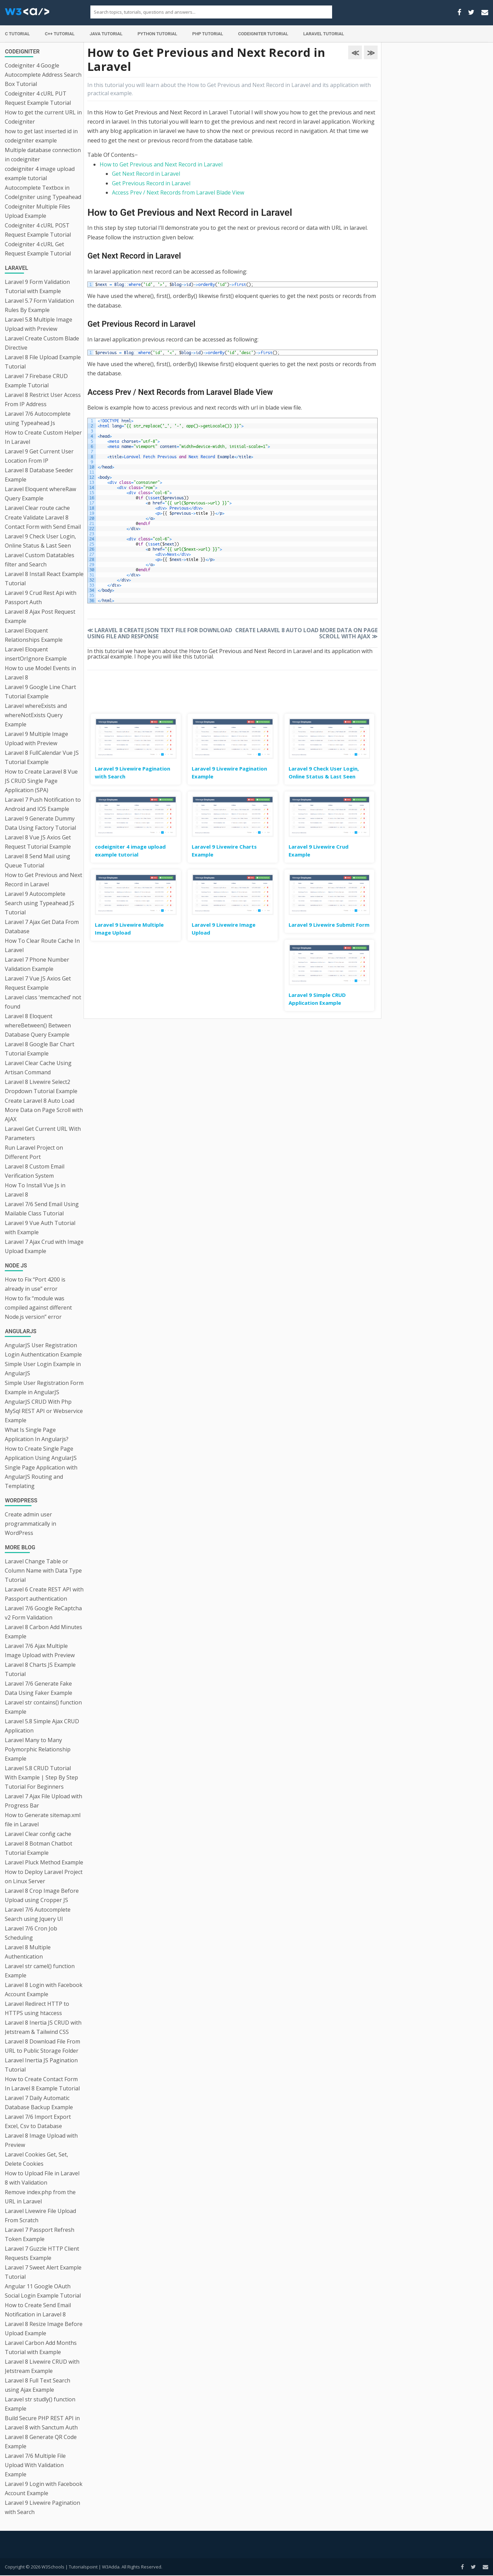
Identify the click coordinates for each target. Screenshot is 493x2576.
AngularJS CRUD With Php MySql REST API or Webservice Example (44, 1411)
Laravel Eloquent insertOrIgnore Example (36, 654)
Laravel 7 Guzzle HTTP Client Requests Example (42, 2253)
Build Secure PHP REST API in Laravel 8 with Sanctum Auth (42, 2422)
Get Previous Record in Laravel (151, 183)
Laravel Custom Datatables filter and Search (39, 559)
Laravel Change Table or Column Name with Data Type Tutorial (43, 1571)
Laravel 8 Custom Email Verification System (34, 1171)
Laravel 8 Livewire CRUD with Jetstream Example (42, 2366)
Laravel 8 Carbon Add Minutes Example (43, 1631)
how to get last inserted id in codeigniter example (41, 135)
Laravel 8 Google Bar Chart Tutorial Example (39, 1048)
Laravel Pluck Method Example (44, 1862)
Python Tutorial (157, 33)
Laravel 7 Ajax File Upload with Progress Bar (43, 1800)
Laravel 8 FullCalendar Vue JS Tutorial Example (42, 757)
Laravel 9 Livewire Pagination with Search (42, 2507)
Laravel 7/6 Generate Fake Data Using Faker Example (38, 1688)
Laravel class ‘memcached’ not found (43, 1001)
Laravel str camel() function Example (40, 1970)
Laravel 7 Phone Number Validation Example (37, 964)
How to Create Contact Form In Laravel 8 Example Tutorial (42, 2083)
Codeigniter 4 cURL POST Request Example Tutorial (38, 230)
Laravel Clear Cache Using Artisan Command (38, 1067)
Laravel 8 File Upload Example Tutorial (43, 361)
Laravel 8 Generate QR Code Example (41, 2441)
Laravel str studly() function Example (40, 2404)
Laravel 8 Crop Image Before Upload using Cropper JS (42, 1895)
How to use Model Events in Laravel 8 (40, 672)
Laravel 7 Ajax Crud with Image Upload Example (44, 1246)
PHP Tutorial (207, 33)
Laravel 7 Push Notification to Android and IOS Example (43, 804)
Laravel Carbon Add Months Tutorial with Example (41, 2347)
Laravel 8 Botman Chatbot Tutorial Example (38, 1848)
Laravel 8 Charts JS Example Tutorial (40, 1669)
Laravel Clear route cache (37, 508)
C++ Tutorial (60, 33)
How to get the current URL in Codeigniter (43, 117)
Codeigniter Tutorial (263, 33)
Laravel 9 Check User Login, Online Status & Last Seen (40, 541)
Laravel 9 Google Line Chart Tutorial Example (40, 691)
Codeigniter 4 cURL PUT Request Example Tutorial (38, 98)
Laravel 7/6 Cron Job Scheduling (31, 1933)
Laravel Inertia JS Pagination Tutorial (41, 2064)
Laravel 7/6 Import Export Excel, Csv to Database (38, 2121)
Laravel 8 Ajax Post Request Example (40, 616)
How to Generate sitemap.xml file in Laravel (42, 1819)
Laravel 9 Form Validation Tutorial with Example (37, 286)
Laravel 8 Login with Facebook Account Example (44, 1989)
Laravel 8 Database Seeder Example (39, 474)
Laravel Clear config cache (38, 1834)
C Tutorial (17, 33)
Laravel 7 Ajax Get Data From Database (42, 926)
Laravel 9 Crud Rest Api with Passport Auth (40, 597)
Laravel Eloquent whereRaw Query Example (40, 493)
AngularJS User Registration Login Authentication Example (43, 1349)
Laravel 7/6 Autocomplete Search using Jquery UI (38, 1914)
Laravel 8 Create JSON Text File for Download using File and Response (159, 633)
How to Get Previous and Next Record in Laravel (43, 879)
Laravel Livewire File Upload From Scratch (40, 2215)
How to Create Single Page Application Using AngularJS (41, 1453)
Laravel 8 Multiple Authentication (28, 1951)
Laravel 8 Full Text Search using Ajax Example (37, 2385)
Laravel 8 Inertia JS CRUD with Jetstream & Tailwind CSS (43, 2027)
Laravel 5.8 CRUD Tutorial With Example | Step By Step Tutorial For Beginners (41, 1777)
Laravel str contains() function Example (43, 1707)
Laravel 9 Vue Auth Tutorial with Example (40, 1227)
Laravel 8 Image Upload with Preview (41, 2140)
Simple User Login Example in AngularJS (43, 1368)
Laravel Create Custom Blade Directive (42, 343)
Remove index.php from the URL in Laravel (40, 2196)
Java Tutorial (106, 33)
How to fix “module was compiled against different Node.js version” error (38, 1308)
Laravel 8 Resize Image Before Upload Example (44, 2328)
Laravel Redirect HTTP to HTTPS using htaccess (37, 2008)
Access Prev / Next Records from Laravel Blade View (178, 192)
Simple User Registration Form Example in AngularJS (44, 1387)
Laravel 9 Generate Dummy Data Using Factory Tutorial (40, 823)
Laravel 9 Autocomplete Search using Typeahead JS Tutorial (39, 903)
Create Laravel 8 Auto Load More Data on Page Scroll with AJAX (44, 1110)
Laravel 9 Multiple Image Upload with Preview (36, 738)
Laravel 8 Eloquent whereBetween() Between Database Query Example (38, 1025)
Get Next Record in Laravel (146, 173)
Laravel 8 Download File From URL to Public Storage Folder (42, 2046)
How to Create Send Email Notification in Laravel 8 (38, 2309)
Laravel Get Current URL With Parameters (43, 1133)
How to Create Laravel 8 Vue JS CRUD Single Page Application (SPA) (41, 781)
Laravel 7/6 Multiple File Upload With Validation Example (35, 2465)
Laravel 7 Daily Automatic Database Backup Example (39, 2102)
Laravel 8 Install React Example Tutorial (44, 578)
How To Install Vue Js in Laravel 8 (35, 1189)
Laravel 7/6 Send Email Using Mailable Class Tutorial (42, 1208)
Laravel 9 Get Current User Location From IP (39, 456)
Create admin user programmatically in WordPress (30, 1524)
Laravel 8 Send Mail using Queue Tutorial (37, 860)
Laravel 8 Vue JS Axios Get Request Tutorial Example (38, 842)
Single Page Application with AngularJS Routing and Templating (41, 1477)
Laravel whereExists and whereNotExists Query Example (36, 715)
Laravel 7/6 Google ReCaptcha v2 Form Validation (43, 1612)
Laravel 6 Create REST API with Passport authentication (44, 1594)
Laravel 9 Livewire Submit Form (329, 924)
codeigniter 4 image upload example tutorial (40, 173)
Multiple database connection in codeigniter (43, 154)
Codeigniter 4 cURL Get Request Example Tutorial (38, 248)
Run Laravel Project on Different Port (34, 1152)
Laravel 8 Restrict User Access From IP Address (43, 399)
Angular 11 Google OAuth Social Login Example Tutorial (43, 2291)
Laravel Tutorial (323, 33)
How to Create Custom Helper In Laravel (43, 437)
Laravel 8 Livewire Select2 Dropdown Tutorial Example (41, 1086)
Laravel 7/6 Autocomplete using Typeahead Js (38, 418)
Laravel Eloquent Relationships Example (34, 635)
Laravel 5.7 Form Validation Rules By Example (39, 305)
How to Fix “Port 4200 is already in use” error (35, 1284)
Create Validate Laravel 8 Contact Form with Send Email (43, 522)
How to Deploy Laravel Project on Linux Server (44, 1876)
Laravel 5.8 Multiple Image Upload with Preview (38, 324)
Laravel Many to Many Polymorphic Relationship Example (38, 1749)
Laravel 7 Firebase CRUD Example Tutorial (36, 380)
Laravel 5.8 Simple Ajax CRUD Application (42, 1725)
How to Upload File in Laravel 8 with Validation (42, 2177)
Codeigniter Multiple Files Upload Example (37, 211)
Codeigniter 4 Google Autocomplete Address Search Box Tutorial (43, 75)
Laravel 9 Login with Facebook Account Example (44, 2488)
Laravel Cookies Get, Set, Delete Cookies (36, 2159)
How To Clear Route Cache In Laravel (42, 945)
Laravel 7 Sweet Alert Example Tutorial (43, 2272)
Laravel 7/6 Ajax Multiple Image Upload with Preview (40, 1650)
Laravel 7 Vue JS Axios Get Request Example (38, 983)
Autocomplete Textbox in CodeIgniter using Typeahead (43, 192)
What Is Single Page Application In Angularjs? (36, 1434)
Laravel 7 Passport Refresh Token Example (39, 2234)
